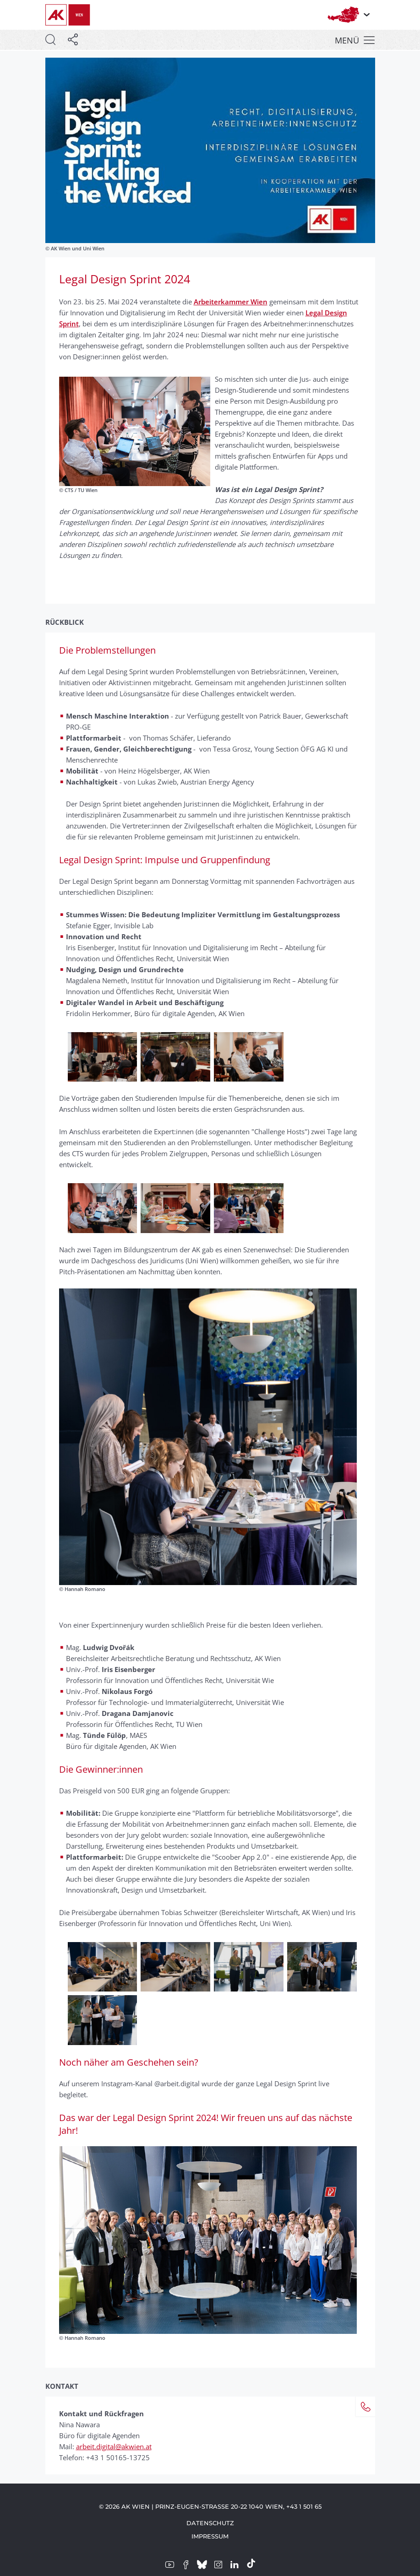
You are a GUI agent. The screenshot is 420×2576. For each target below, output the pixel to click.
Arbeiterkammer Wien (230, 301)
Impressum (210, 2536)
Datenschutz (210, 2523)
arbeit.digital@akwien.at (114, 2446)
